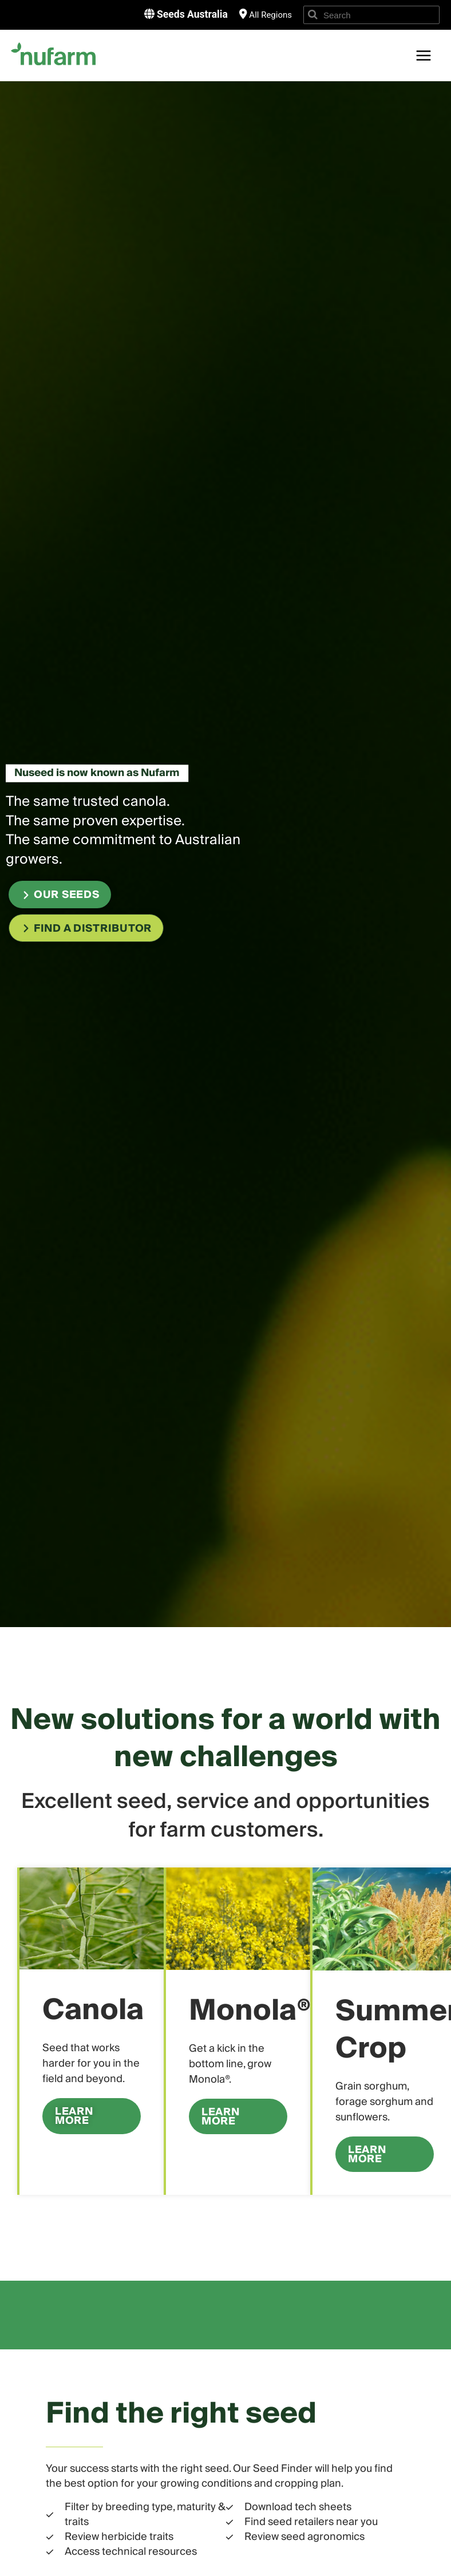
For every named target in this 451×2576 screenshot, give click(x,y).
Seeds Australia (191, 14)
